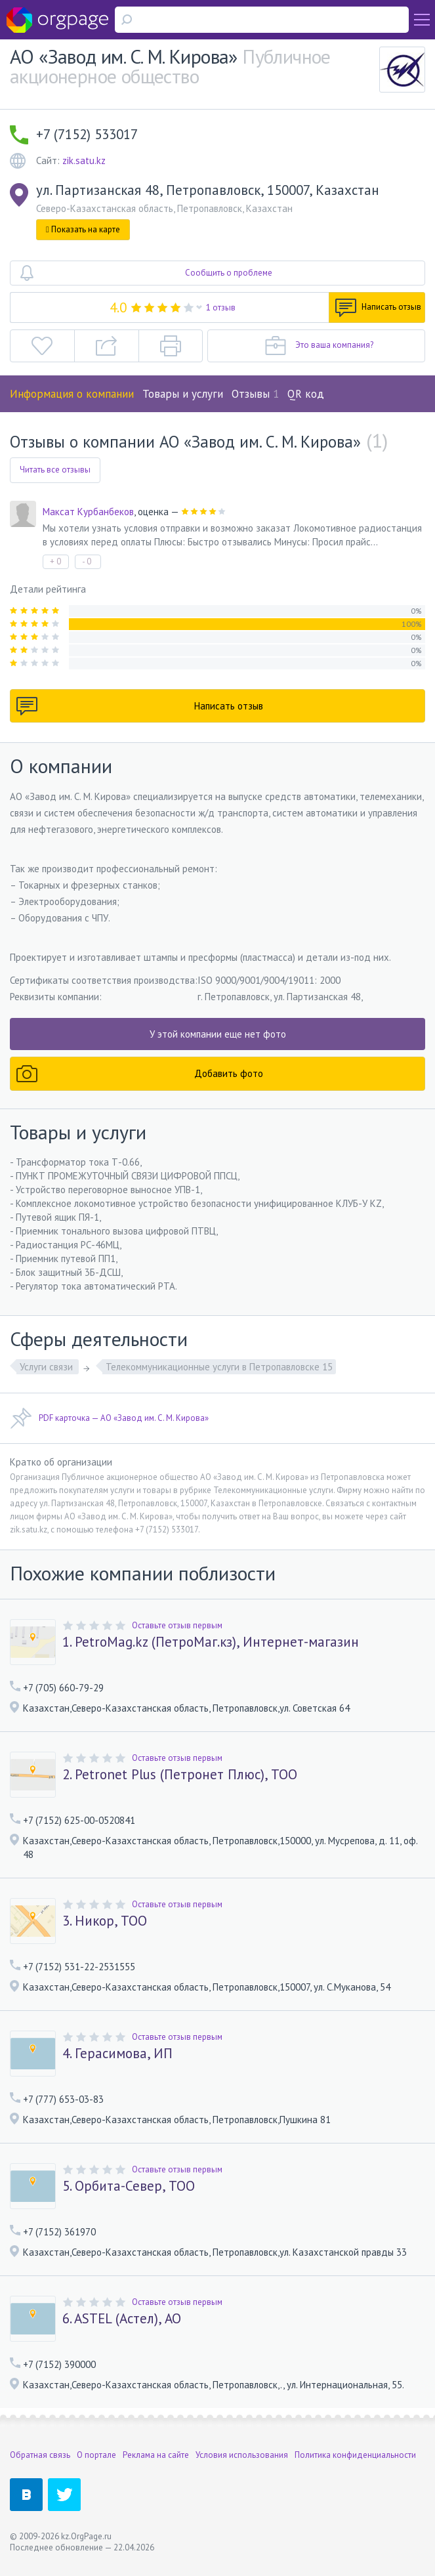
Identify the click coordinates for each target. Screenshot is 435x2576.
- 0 (86, 561)
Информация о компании (72, 394)
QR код (305, 394)
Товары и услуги (182, 394)
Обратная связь (40, 2454)
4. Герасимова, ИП (117, 2053)
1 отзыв (221, 307)
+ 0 (55, 561)
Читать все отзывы (55, 469)
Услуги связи (47, 1367)
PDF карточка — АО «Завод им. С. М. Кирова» (109, 1418)
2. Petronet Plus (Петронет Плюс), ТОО (179, 1774)
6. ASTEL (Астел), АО (121, 2319)
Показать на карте (83, 229)
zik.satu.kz (84, 160)
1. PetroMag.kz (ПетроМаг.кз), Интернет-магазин (210, 1642)
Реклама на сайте (156, 2454)
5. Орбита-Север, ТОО (128, 2186)
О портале (96, 2454)
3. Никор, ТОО (104, 1921)
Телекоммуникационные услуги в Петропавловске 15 (219, 1367)
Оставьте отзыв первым (177, 1625)
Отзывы (255, 394)
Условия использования (242, 2454)
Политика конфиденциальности (355, 2454)
